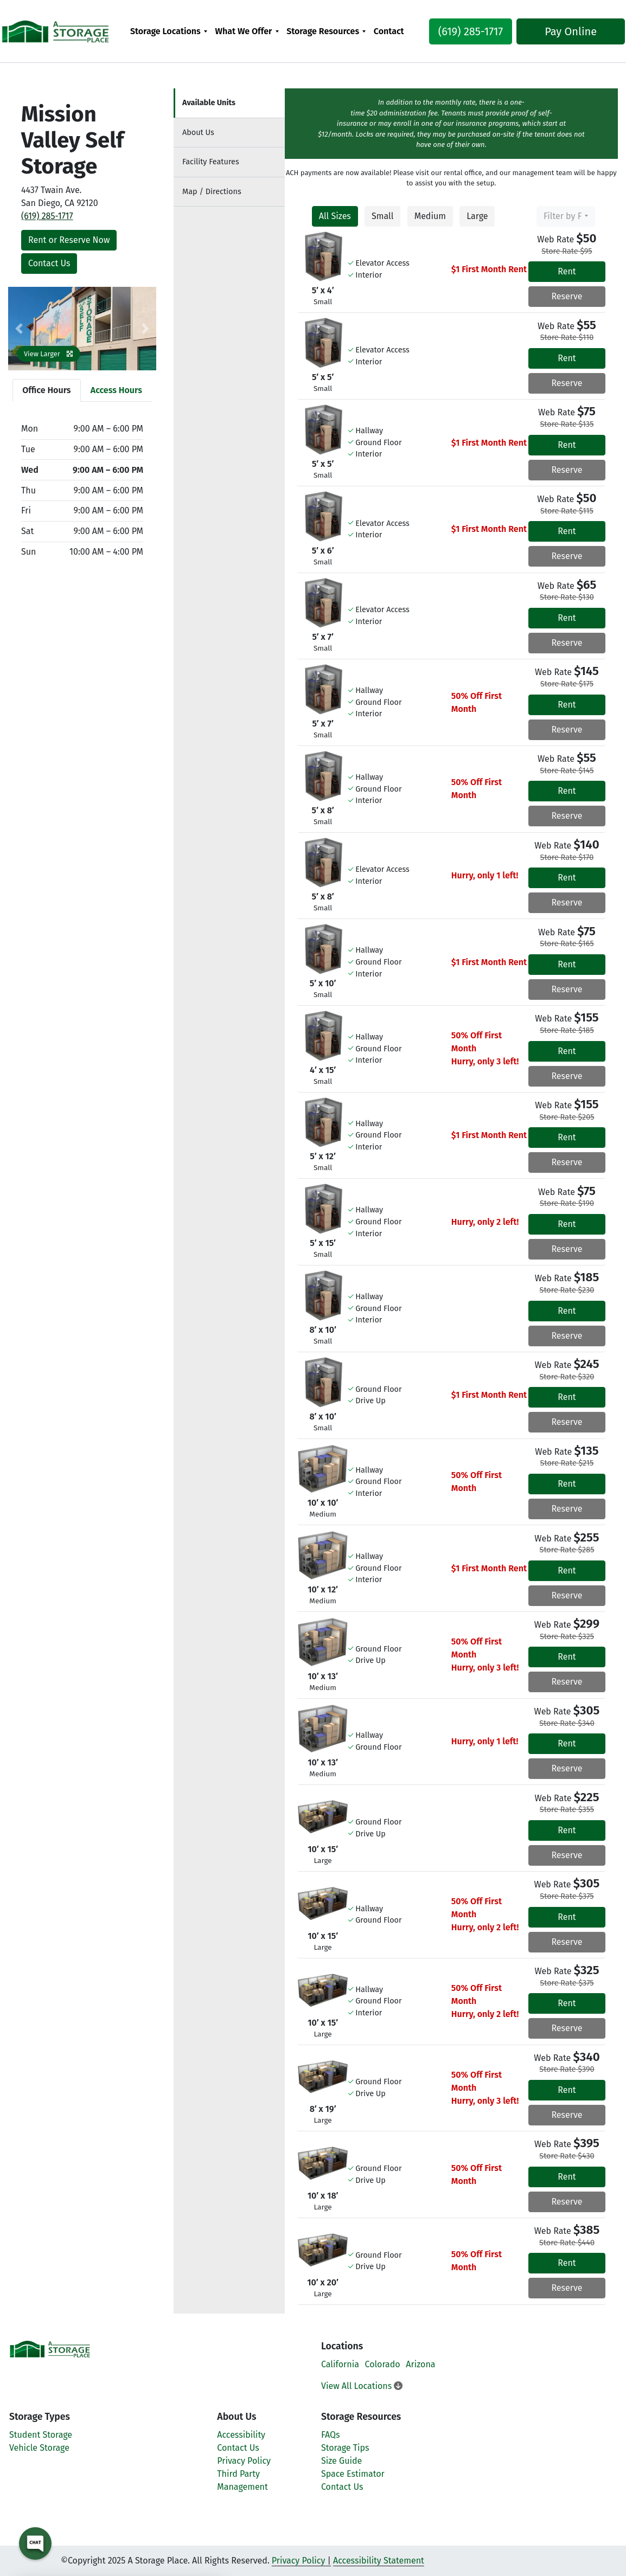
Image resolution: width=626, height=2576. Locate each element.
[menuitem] (169, 31)
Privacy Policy (244, 2461)
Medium (430, 216)
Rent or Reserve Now (69, 240)
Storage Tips (345, 2448)
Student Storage (40, 2435)
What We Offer (243, 31)
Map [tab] (211, 191)
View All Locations (362, 2386)
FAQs (330, 2435)
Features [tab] (210, 161)
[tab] (229, 103)
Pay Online (563, 31)
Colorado (382, 2364)
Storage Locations (165, 31)
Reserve (566, 296)
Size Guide (341, 2461)
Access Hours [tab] (116, 390)
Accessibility (241, 2435)
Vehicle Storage (39, 2448)
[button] (19, 328)
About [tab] (198, 132)
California (340, 2364)
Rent (567, 271)
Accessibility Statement (378, 2560)
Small (382, 216)
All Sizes (335, 216)
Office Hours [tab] (46, 390)
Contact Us (49, 263)
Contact (389, 31)
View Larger (48, 354)
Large (477, 216)
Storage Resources (322, 31)
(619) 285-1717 (463, 31)
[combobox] (565, 216)
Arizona (420, 2364)
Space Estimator (353, 2474)
